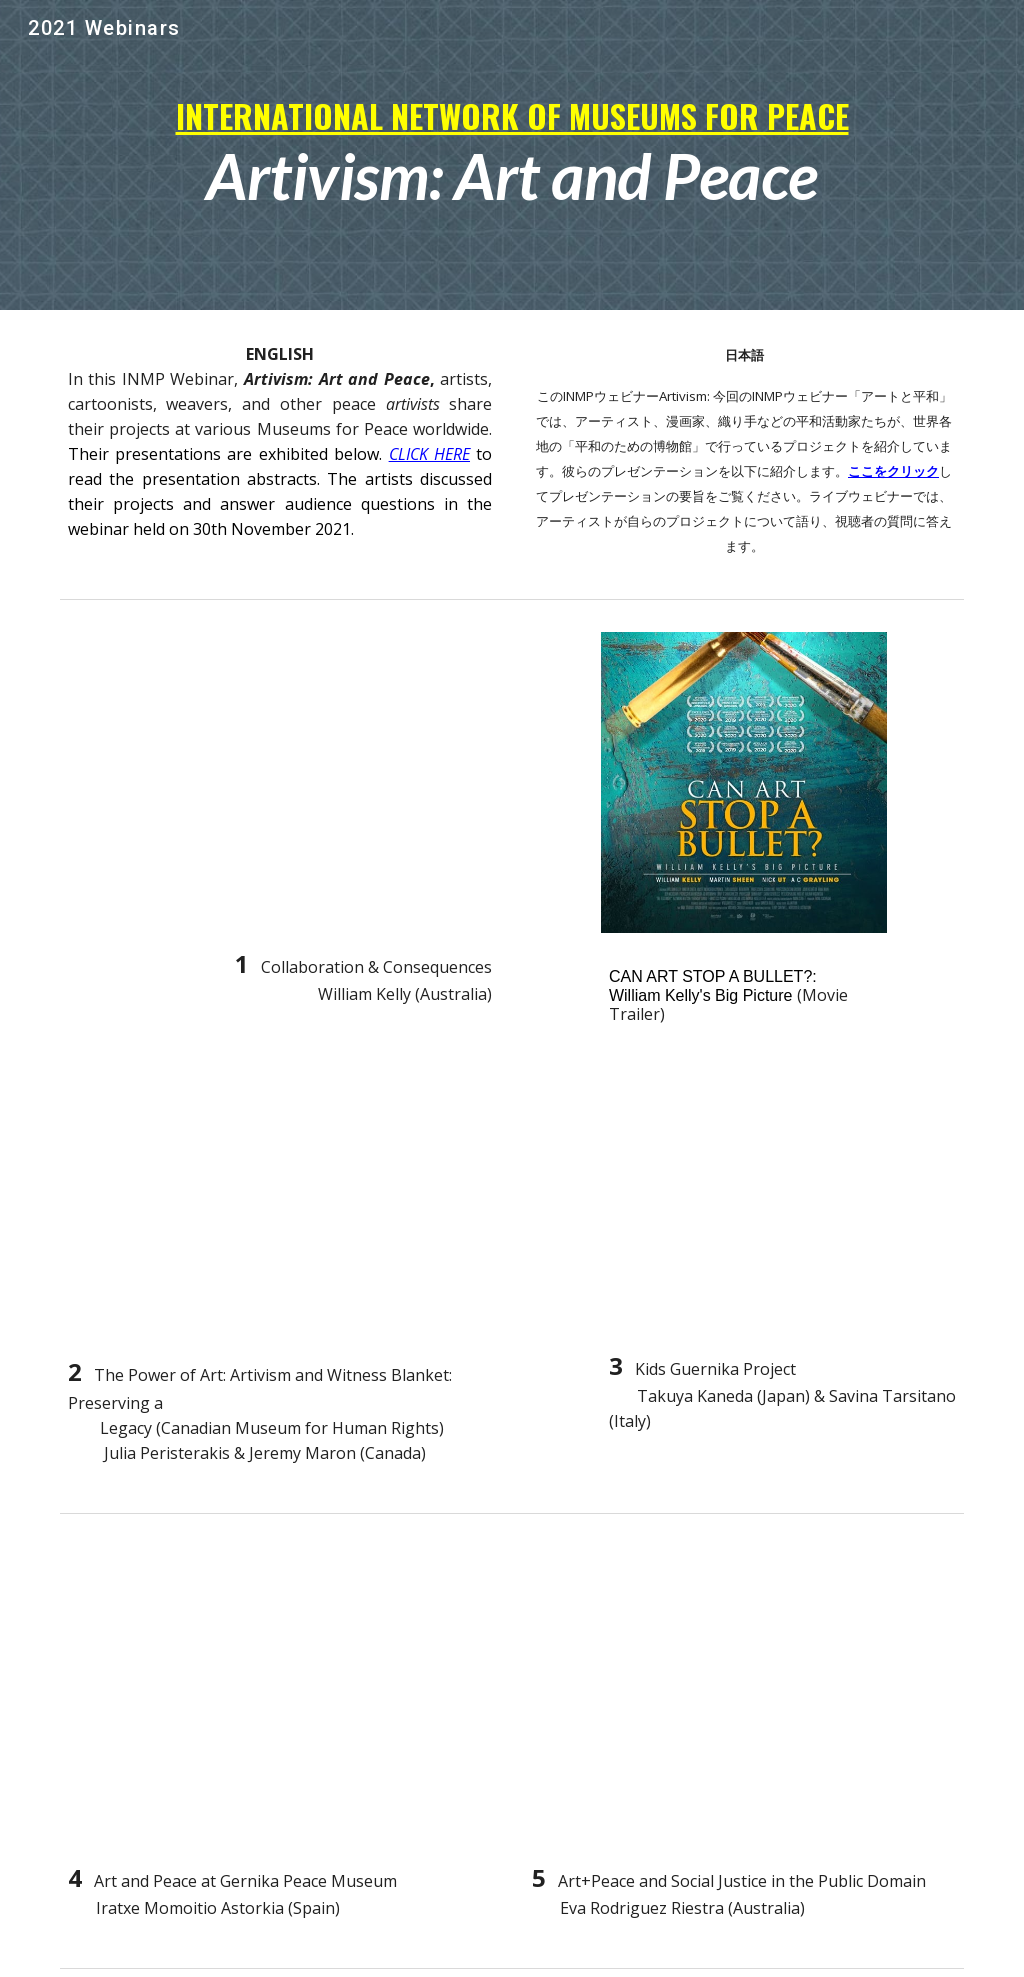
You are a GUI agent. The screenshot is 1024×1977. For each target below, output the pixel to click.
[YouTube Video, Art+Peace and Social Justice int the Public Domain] (744, 1695)
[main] (512, 155)
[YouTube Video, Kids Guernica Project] (782, 1209)
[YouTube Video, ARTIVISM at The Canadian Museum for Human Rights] (280, 1212)
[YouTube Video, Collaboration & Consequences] (280, 781)
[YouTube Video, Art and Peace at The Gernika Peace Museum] (280, 1695)
